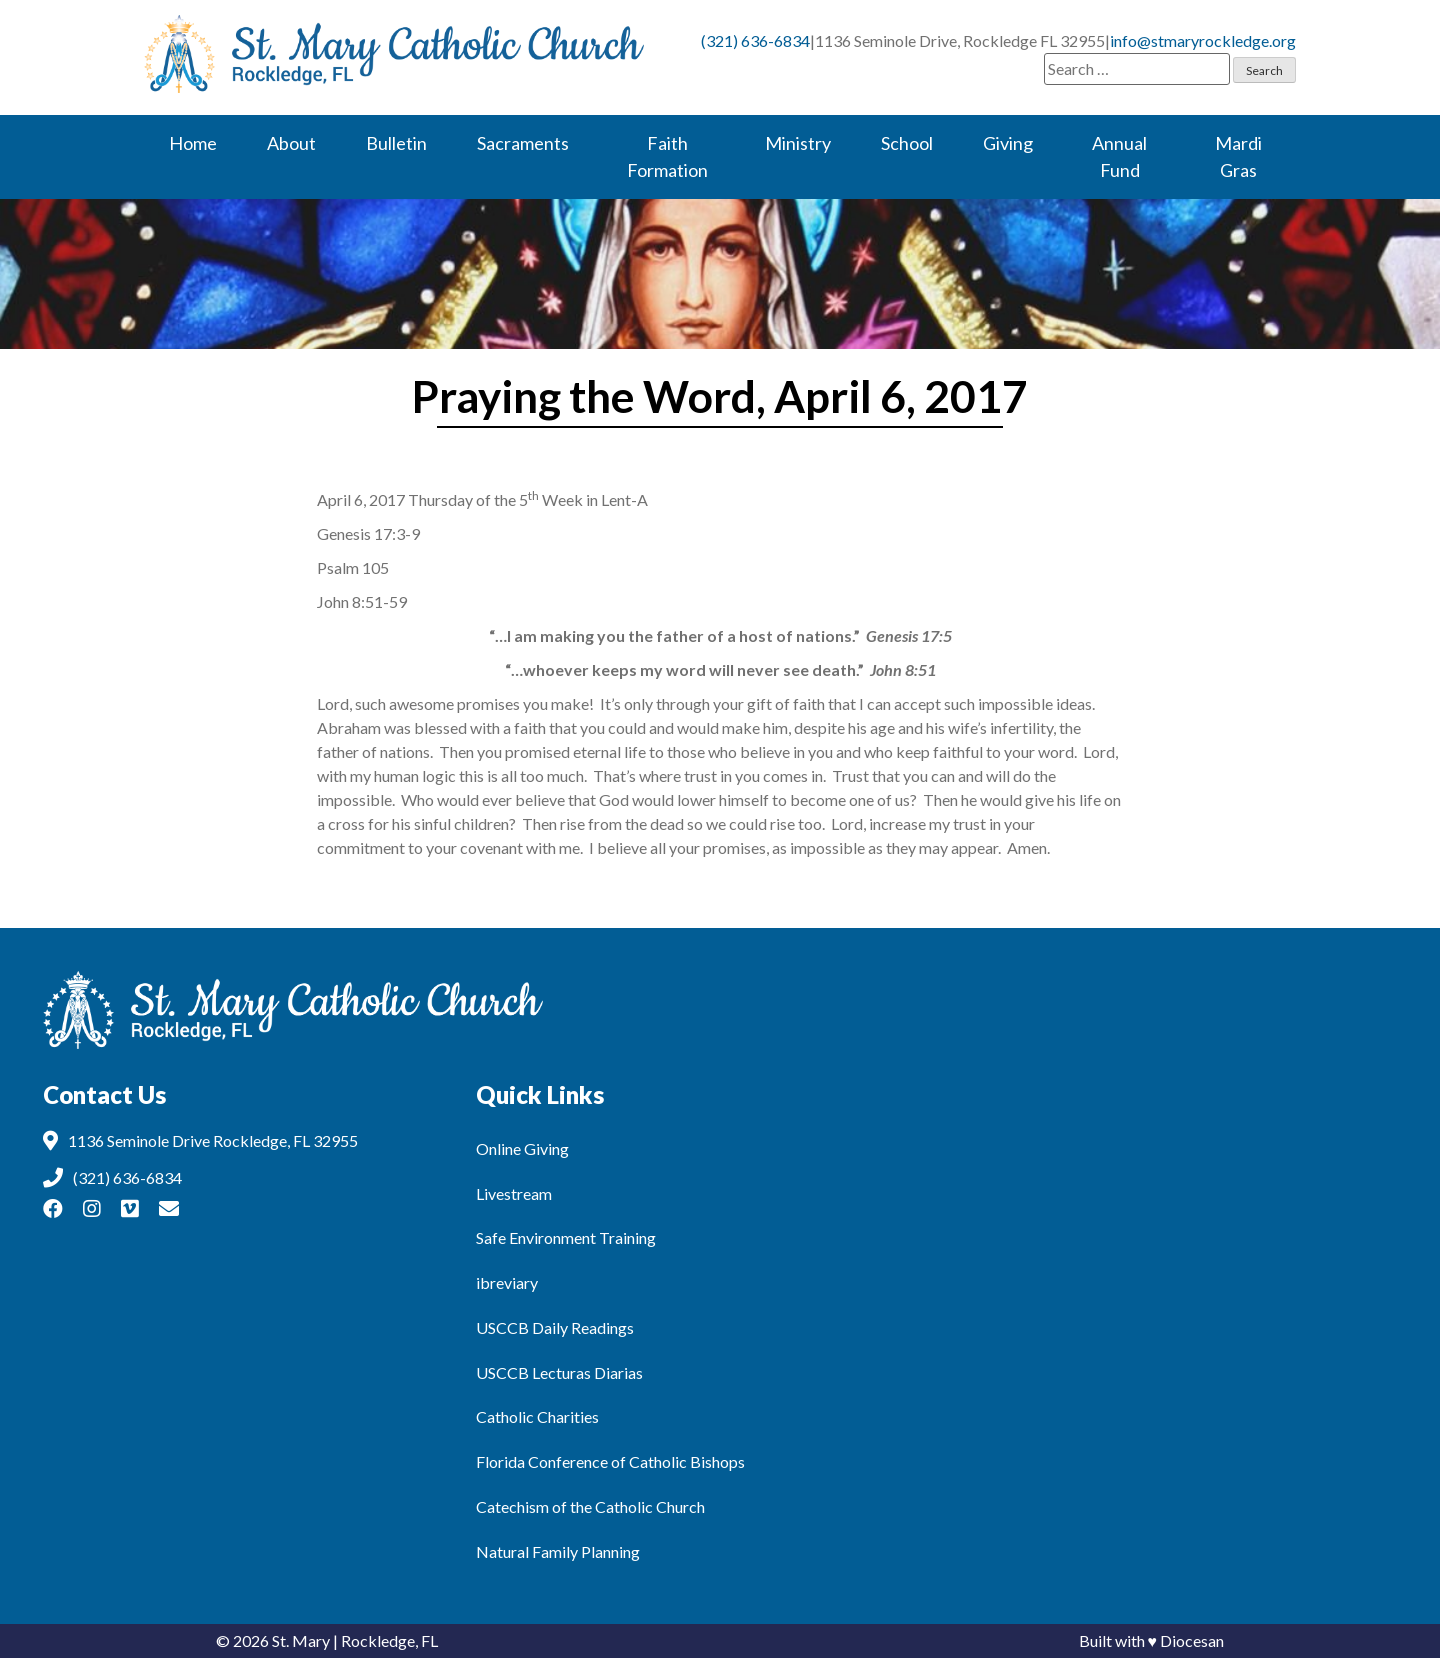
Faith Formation (667, 156)
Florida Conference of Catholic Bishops (610, 1461)
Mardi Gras (1238, 156)
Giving (1008, 143)
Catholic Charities (537, 1416)
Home (193, 143)
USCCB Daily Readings (555, 1327)
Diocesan (1192, 1640)
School (907, 143)
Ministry (798, 143)
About (291, 143)
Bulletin (396, 143)
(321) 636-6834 (755, 40)
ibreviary (507, 1282)
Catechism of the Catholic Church (590, 1506)
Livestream (514, 1193)
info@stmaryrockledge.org (1203, 40)
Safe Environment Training (566, 1237)
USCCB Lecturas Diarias (559, 1372)
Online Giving (522, 1148)
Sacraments (523, 143)
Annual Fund (1119, 156)
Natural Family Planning (558, 1551)
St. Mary (301, 1640)
